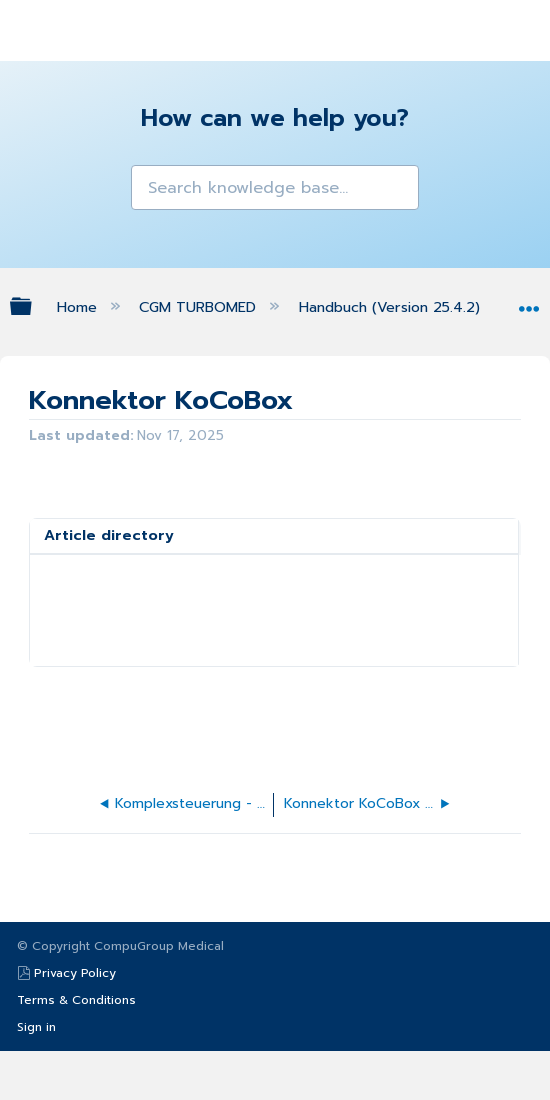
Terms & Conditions (76, 1000)
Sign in (36, 1027)
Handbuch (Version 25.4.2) (392, 307)
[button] (148, 182)
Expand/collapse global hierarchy (34, 306)
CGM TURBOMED (200, 307)
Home (79, 307)
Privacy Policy (75, 973)
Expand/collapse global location (529, 301)
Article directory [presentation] (109, 535)
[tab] (274, 536)
